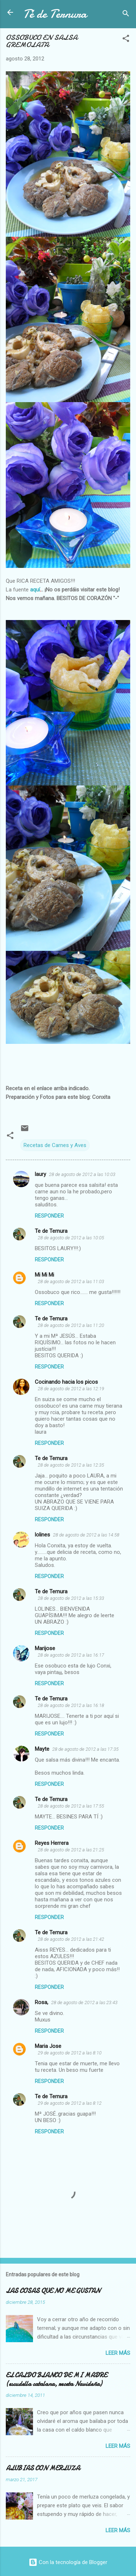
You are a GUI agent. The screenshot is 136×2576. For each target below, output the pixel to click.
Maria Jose (48, 2046)
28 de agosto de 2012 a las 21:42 (71, 1939)
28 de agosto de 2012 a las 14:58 (86, 1535)
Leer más (118, 2353)
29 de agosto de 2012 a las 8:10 (70, 2053)
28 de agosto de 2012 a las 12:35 (71, 1465)
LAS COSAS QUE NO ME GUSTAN (53, 2290)
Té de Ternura (55, 14)
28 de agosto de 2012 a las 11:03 (71, 1281)
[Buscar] (125, 15)
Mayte (42, 1749)
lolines (42, 1534)
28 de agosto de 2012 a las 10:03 (82, 1174)
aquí (34, 589)
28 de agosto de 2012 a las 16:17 (71, 1655)
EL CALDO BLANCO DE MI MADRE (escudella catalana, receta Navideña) (56, 2380)
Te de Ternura (51, 1231)
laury (40, 1174)
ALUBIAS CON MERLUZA (43, 2468)
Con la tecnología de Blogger (68, 2562)
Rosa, (41, 2002)
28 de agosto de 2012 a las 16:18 (71, 1705)
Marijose (45, 1648)
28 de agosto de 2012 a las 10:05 (71, 1237)
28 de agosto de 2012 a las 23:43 (84, 2002)
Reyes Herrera (52, 1843)
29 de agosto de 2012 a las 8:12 (70, 2103)
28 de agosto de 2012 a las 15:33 (71, 1598)
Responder (49, 1216)
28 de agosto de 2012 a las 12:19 (71, 1388)
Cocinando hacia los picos (66, 1382)
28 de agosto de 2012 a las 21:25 (71, 1849)
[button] (125, 39)
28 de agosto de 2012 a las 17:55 (71, 1806)
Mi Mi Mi (44, 1275)
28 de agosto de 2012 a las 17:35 (85, 1749)
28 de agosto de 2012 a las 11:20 (71, 1325)
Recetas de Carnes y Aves (55, 1145)
